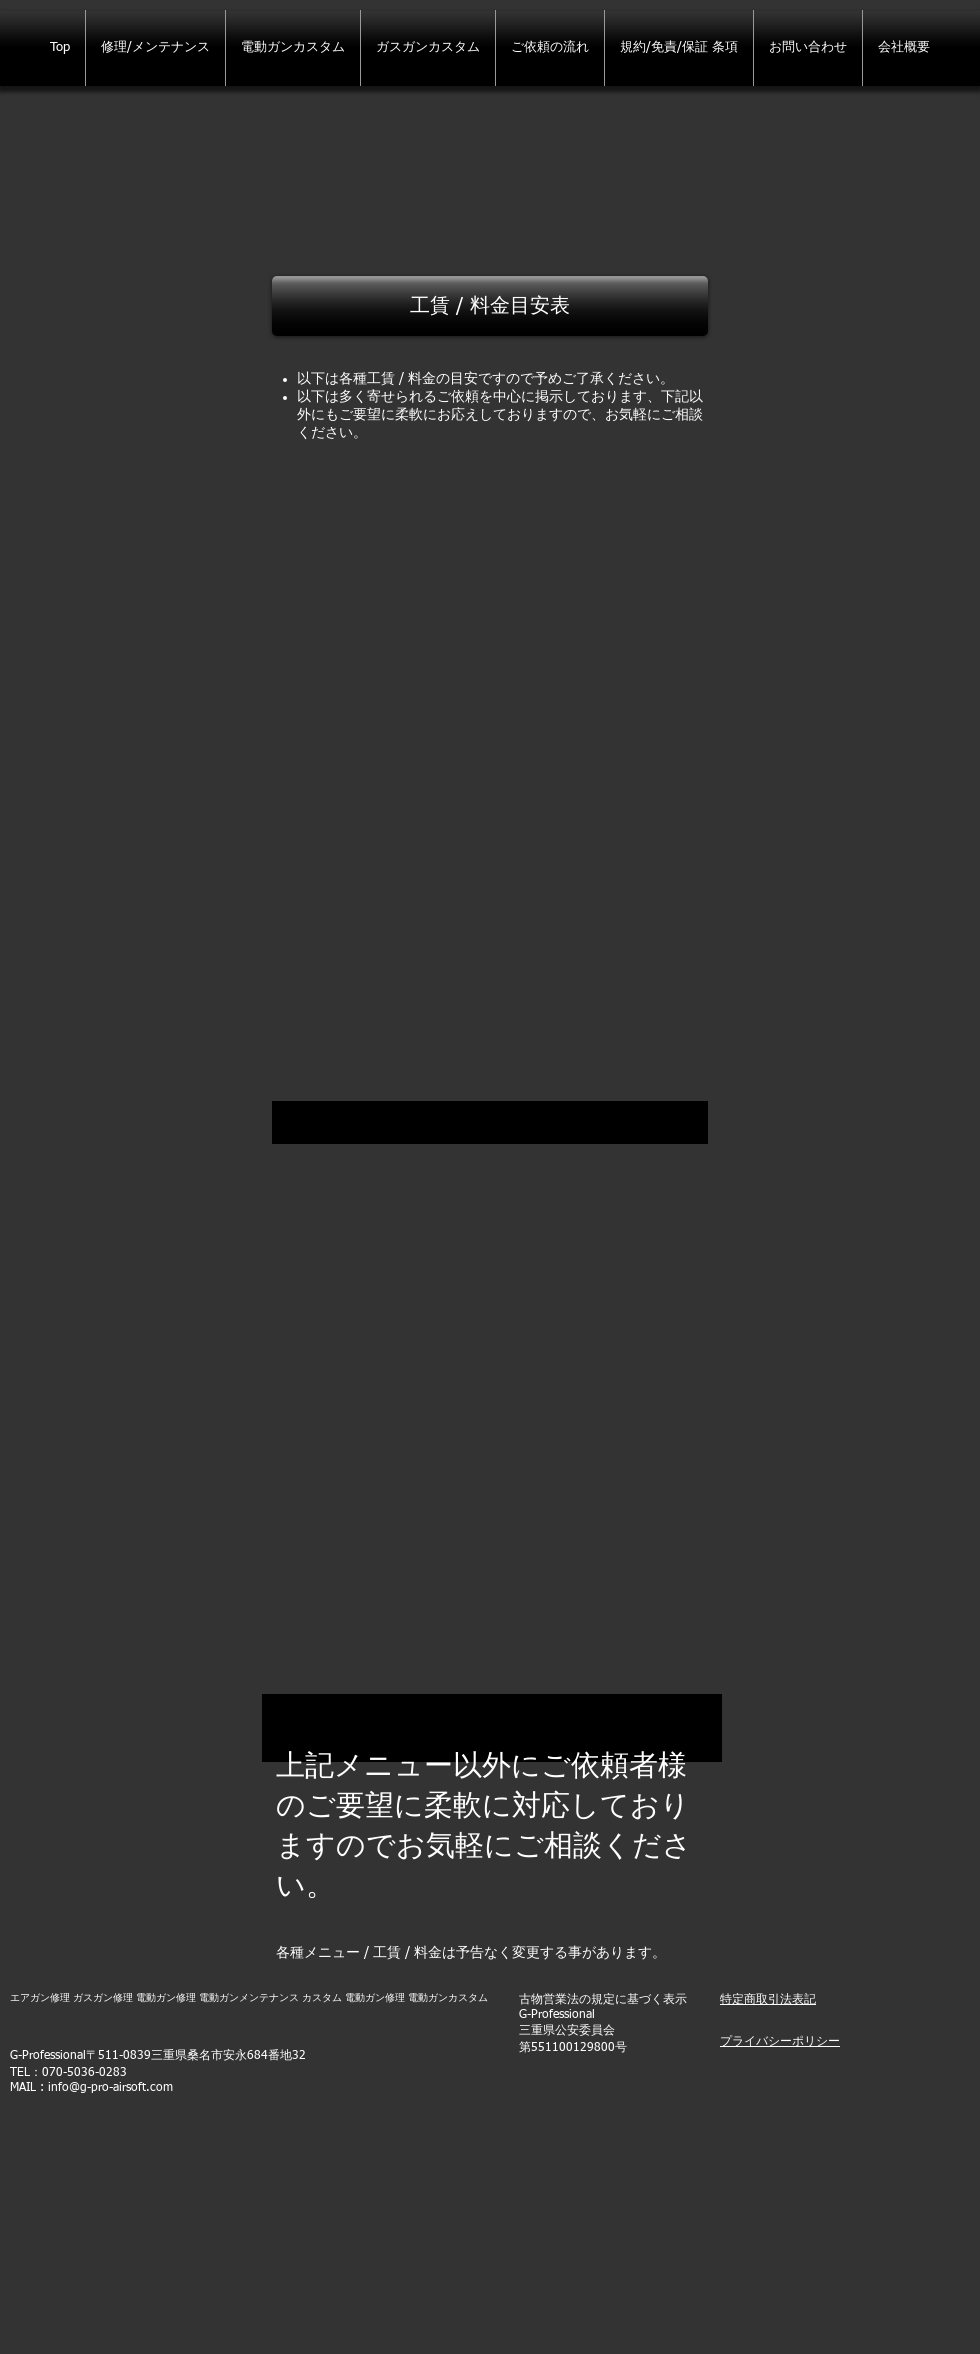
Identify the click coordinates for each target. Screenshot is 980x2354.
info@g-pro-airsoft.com (110, 2088)
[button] (490, 306)
